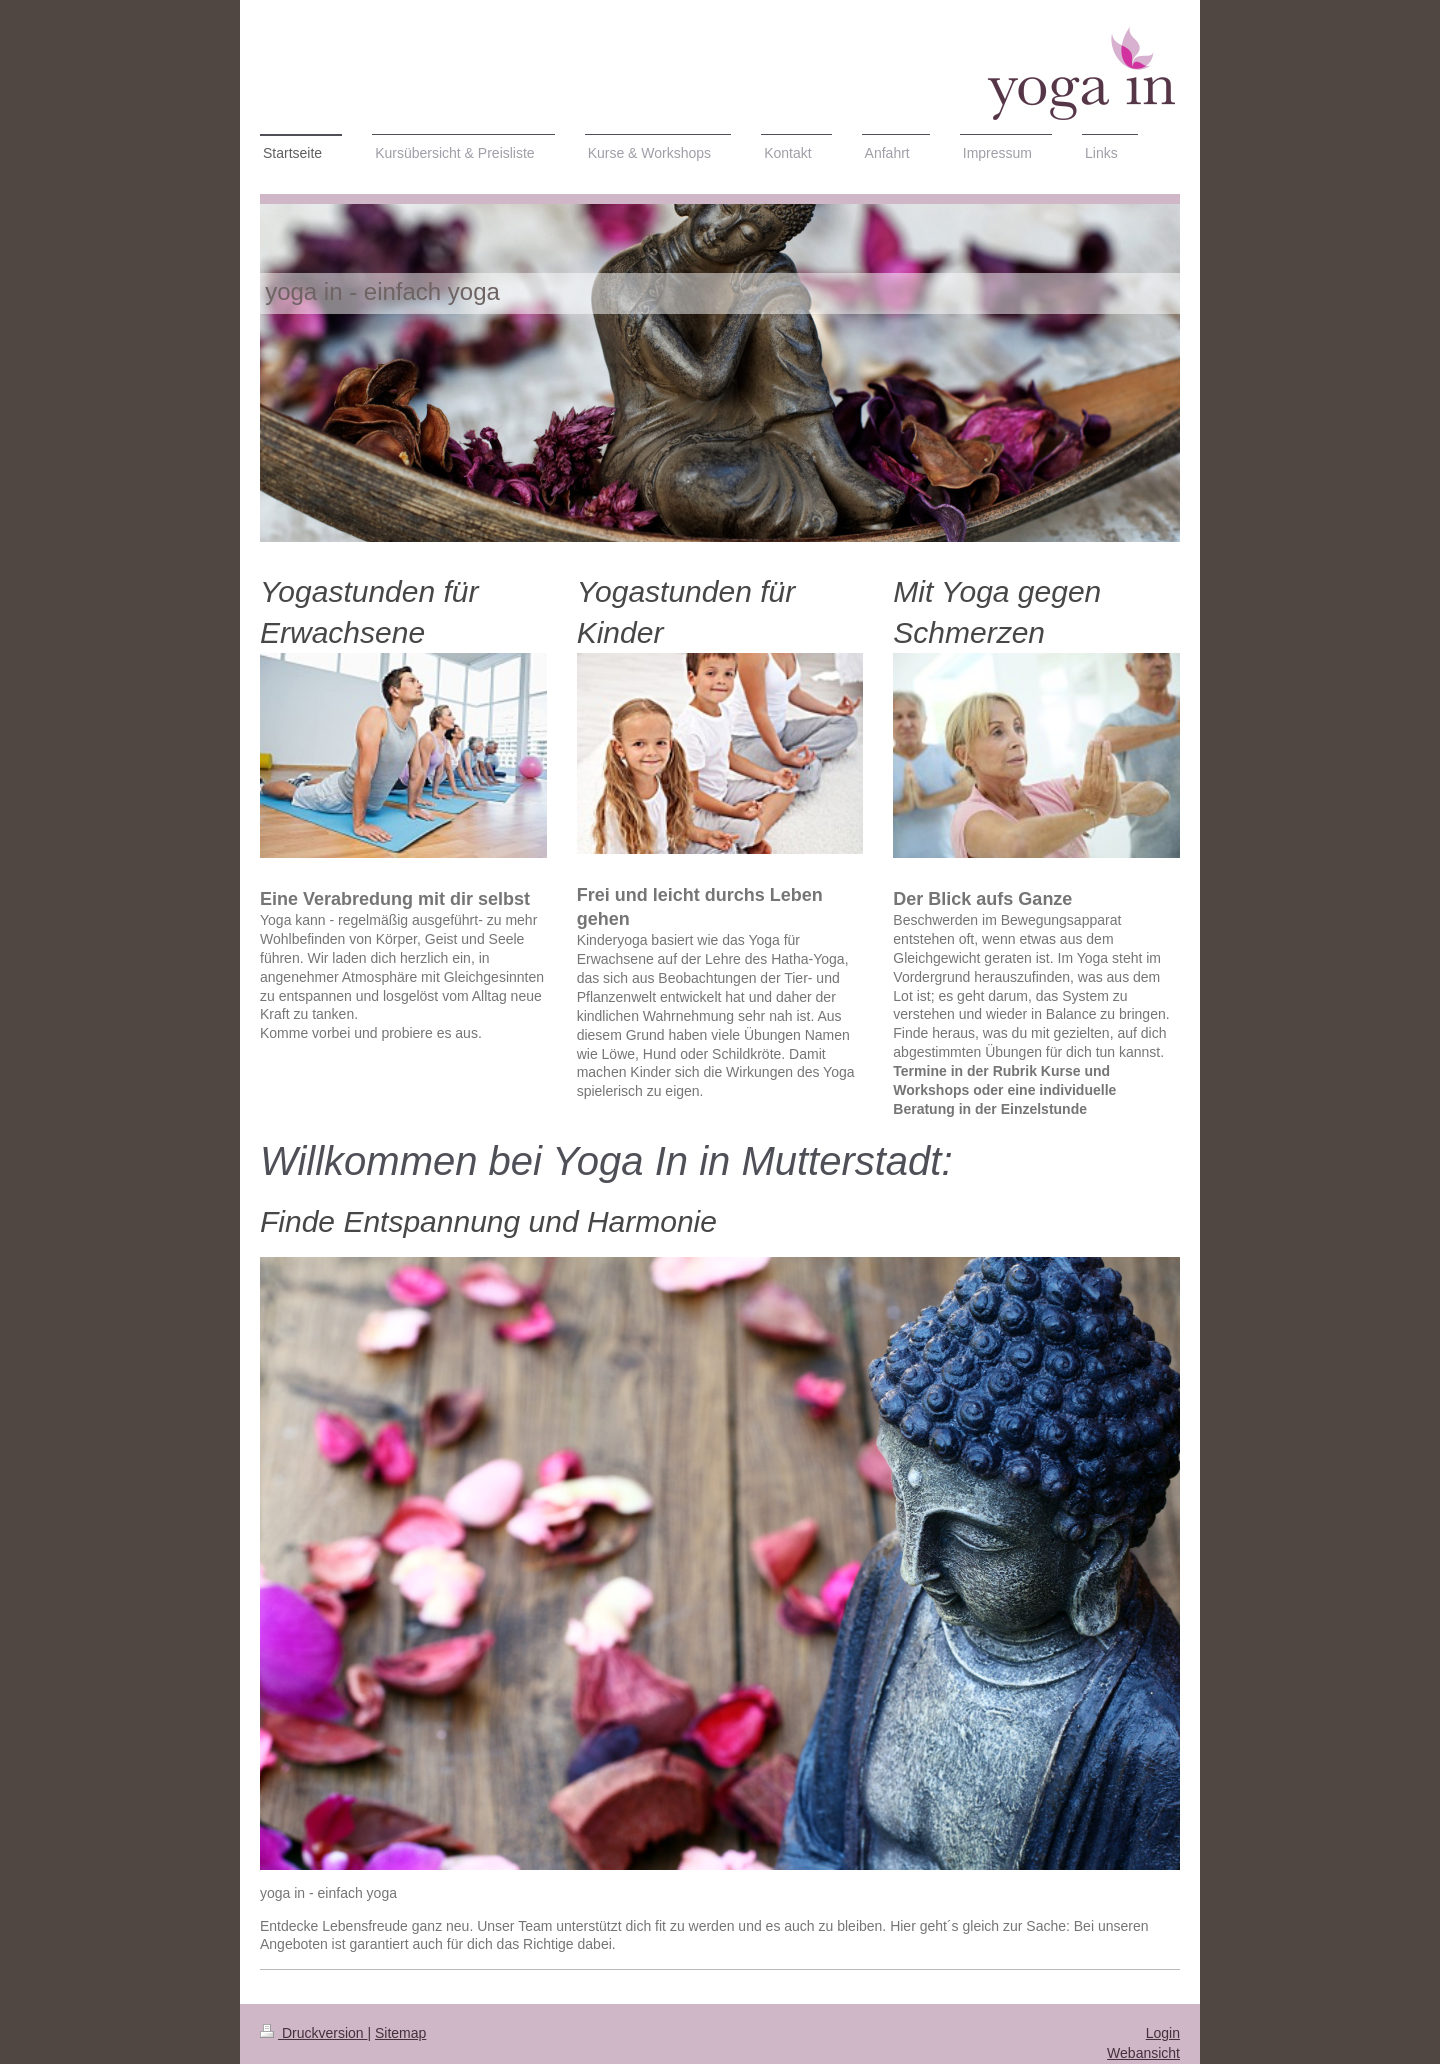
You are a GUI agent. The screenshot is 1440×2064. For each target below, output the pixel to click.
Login (1163, 2033)
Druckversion (313, 2033)
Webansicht (1143, 2053)
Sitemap (400, 2033)
